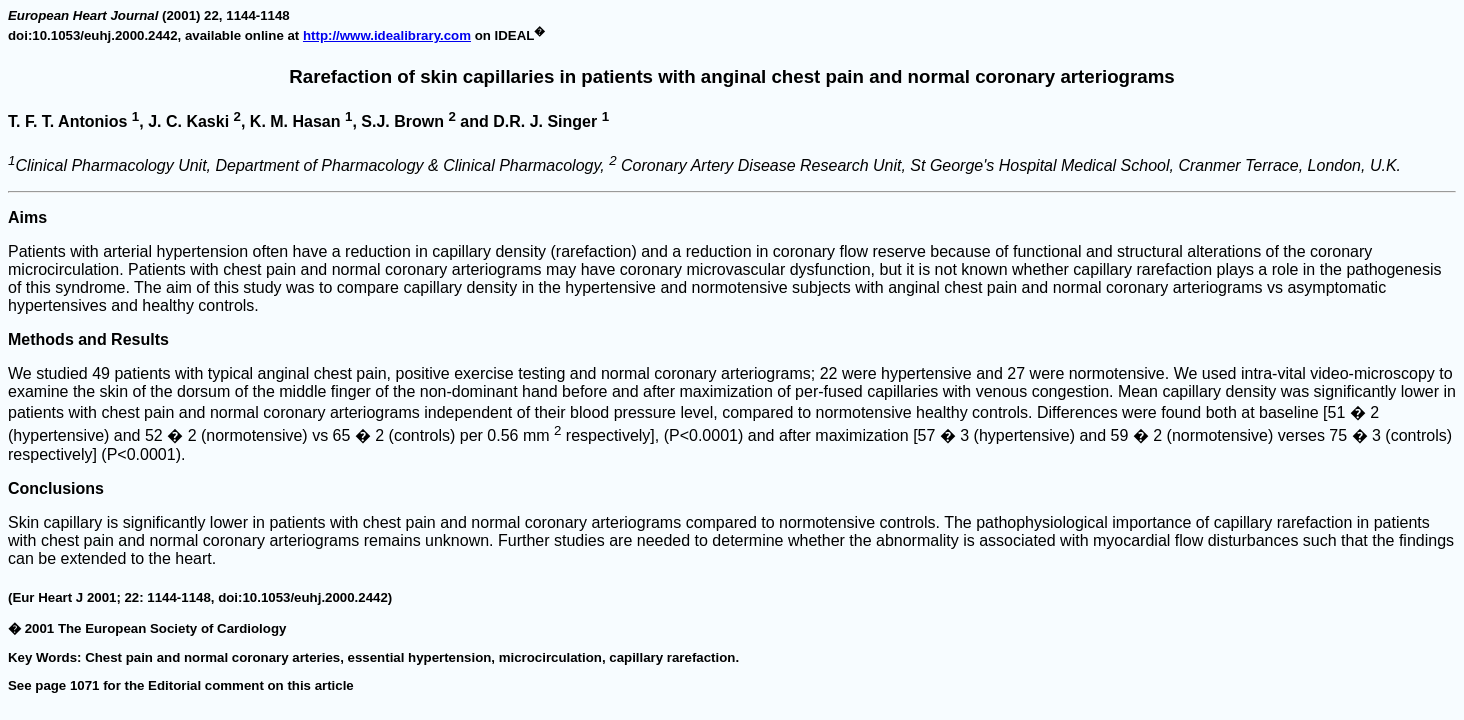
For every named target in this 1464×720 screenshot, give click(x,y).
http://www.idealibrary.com (387, 35)
